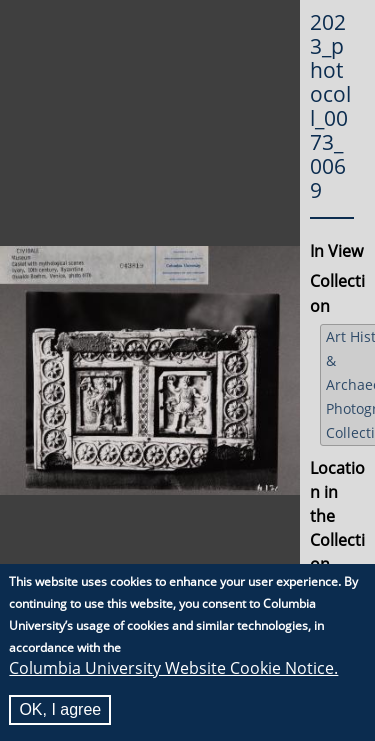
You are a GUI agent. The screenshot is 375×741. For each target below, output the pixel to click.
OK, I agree (60, 709)
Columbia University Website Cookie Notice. (173, 668)
